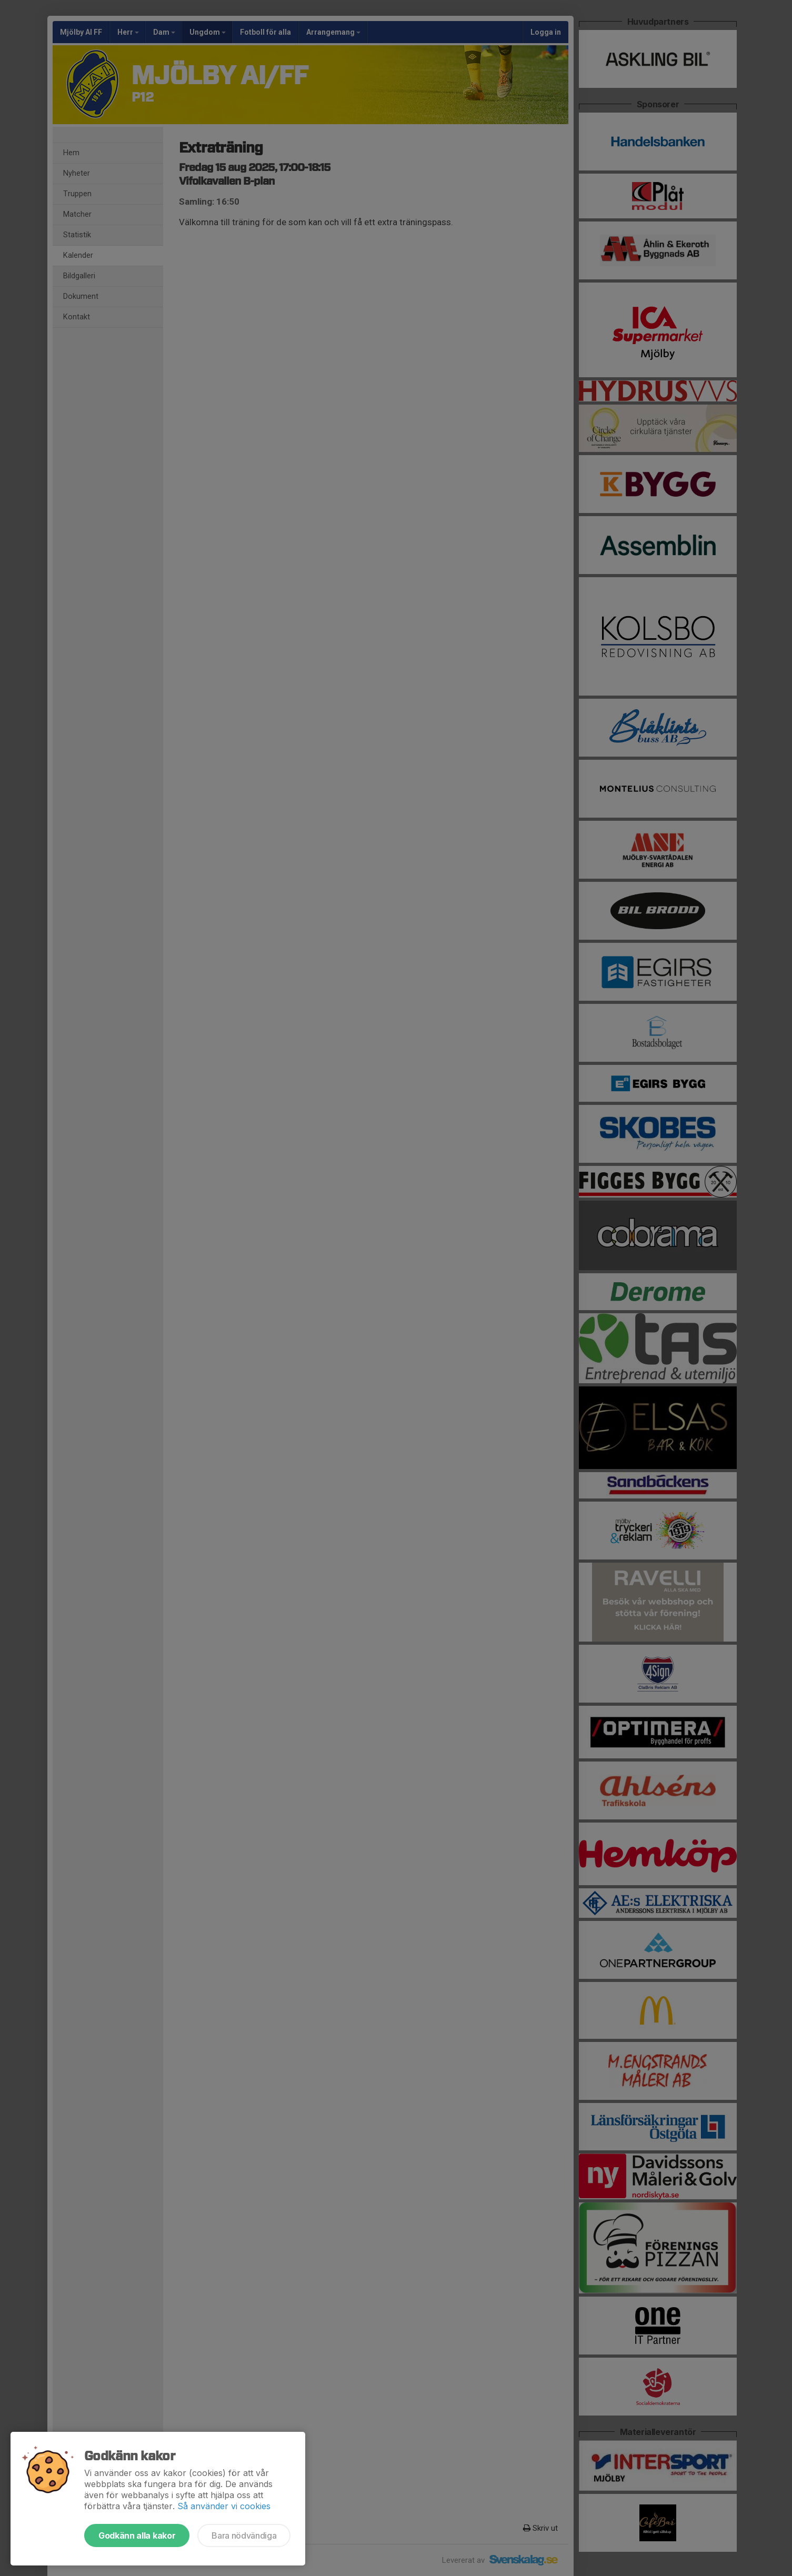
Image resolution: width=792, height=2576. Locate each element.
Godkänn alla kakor (136, 2535)
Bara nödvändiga (244, 2535)
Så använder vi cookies (223, 2506)
